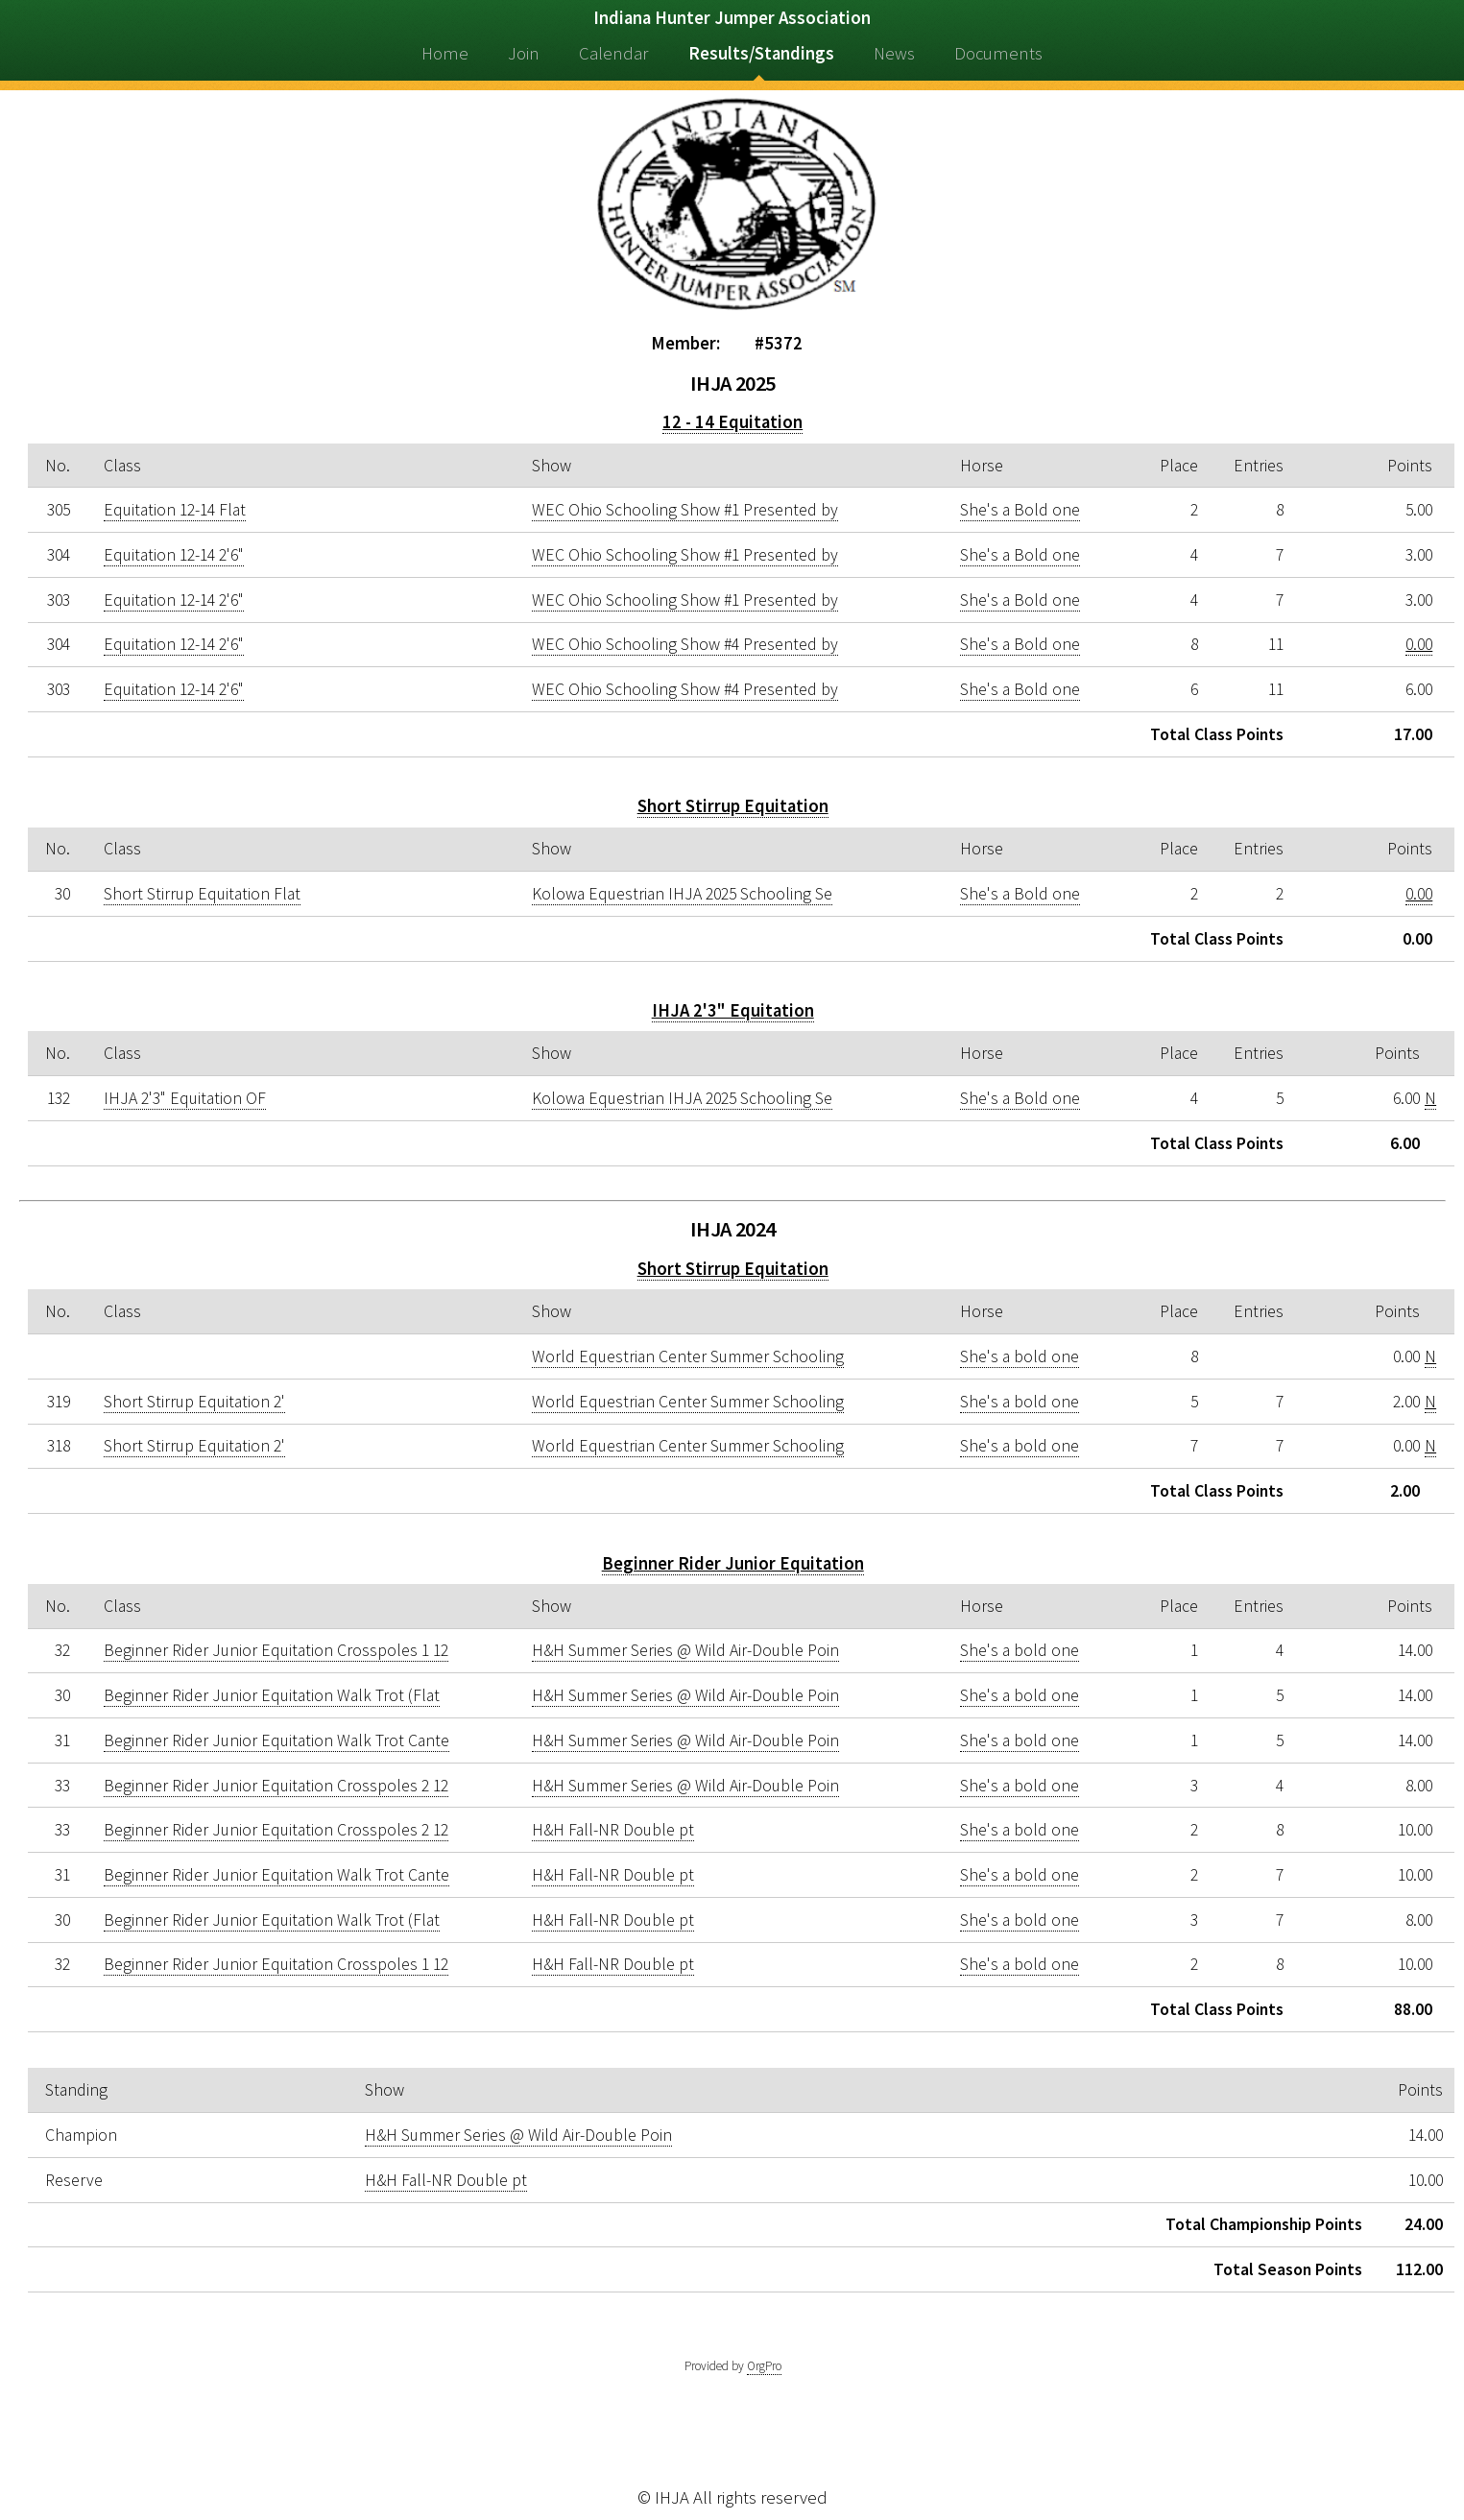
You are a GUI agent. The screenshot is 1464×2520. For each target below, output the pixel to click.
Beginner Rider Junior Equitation (733, 1563)
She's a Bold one (1020, 509)
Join (524, 53)
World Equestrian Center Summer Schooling (688, 1356)
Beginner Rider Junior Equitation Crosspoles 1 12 (276, 1650)
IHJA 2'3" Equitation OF (185, 1098)
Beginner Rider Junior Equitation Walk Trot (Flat (272, 1695)
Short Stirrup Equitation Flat (202, 893)
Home (444, 53)
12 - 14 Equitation (732, 422)
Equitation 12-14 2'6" (174, 554)
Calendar (613, 53)
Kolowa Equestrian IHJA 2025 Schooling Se (682, 893)
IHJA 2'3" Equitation (733, 1010)
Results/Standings (761, 53)
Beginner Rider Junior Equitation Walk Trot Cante (276, 1740)
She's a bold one (1019, 1356)
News (894, 53)
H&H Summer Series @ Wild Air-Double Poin (685, 1650)
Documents (998, 53)
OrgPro (764, 2366)
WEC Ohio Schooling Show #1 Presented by (685, 509)
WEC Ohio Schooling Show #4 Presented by (685, 644)
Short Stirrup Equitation (732, 806)
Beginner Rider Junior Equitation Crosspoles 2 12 (276, 1785)
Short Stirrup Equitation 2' (194, 1401)
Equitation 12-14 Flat (175, 509)
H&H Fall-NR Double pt (613, 1829)
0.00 (1418, 644)
